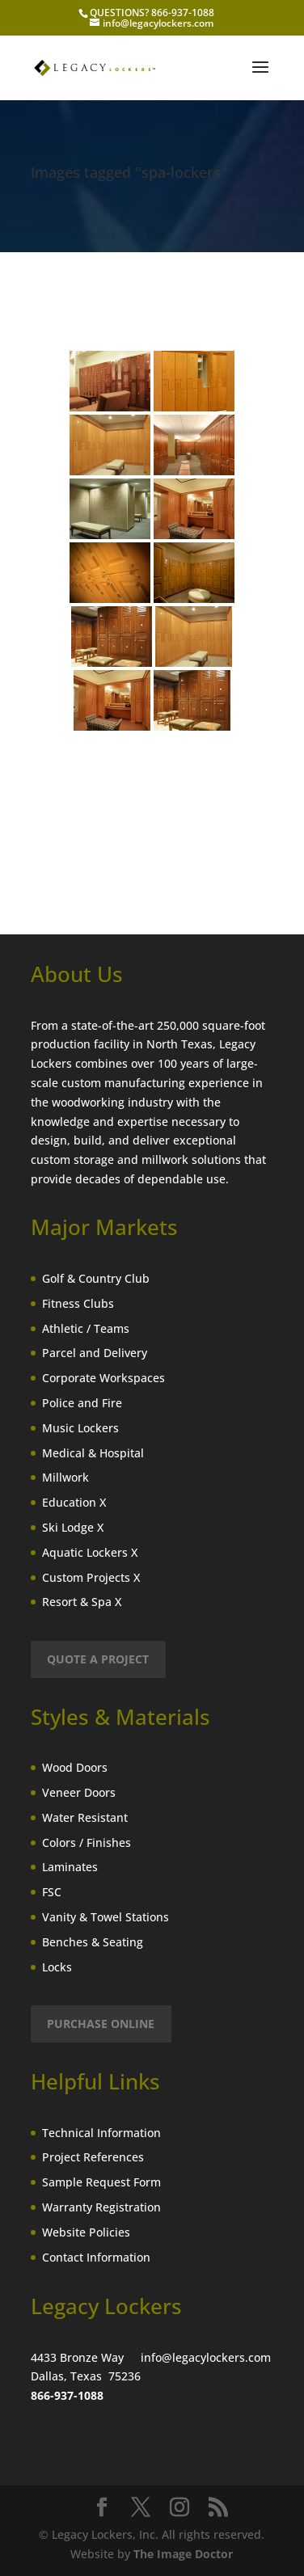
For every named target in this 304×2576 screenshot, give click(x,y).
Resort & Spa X (81, 1601)
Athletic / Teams (85, 1328)
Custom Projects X (91, 1577)
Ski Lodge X (72, 1527)
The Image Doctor (183, 2553)
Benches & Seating (92, 1942)
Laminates (70, 1866)
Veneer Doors (79, 1792)
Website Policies (86, 2232)
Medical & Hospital (93, 1453)
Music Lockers (80, 1428)
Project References (93, 2157)
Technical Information (101, 2132)
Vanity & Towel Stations (105, 1917)
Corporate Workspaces (103, 1377)
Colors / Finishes (86, 1842)
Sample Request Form (101, 2182)
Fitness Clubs (78, 1303)
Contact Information (96, 2257)
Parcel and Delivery (94, 1352)
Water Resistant (85, 1817)
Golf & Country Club (96, 1278)
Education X (74, 1502)
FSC (51, 1891)
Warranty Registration (101, 2207)
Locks (57, 1967)
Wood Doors (75, 1767)
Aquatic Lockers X (89, 1552)
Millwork (65, 1477)
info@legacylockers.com (206, 2357)
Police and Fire (82, 1402)
